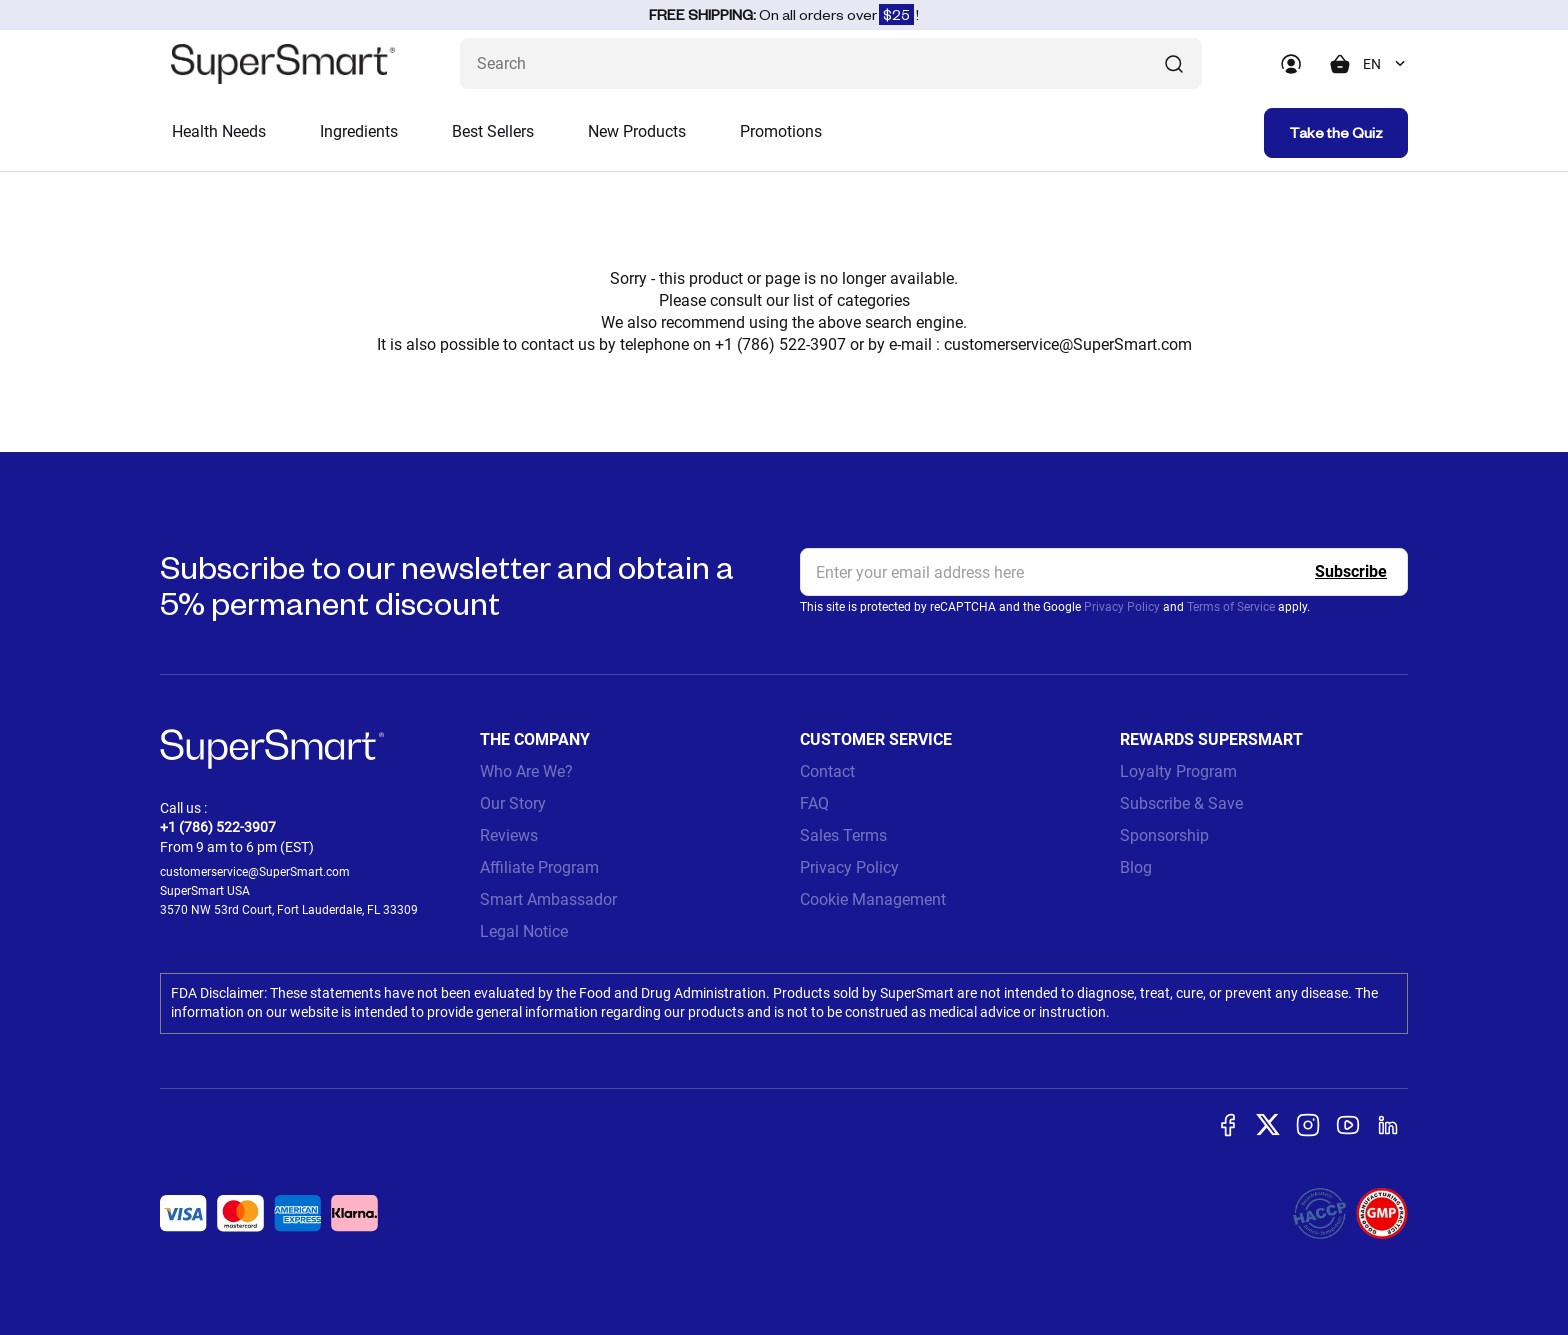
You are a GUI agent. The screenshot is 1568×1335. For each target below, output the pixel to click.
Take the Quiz (1336, 132)
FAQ (814, 803)
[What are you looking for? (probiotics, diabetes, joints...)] (831, 63)
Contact (827, 771)
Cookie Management (873, 899)
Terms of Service (1231, 607)
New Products (637, 131)
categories (873, 300)
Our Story (513, 803)
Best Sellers (493, 131)
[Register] (1351, 572)
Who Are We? (526, 771)
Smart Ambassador (548, 899)
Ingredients (359, 131)
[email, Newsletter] (1104, 572)
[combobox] (1385, 64)
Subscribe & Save (1181, 803)
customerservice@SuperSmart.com (1068, 344)
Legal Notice (524, 931)
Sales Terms (843, 835)
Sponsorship (1164, 835)
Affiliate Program (539, 867)
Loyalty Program (1178, 771)
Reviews (509, 835)
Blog (1136, 867)
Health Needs (219, 131)
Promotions (781, 131)
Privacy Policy (1122, 607)
